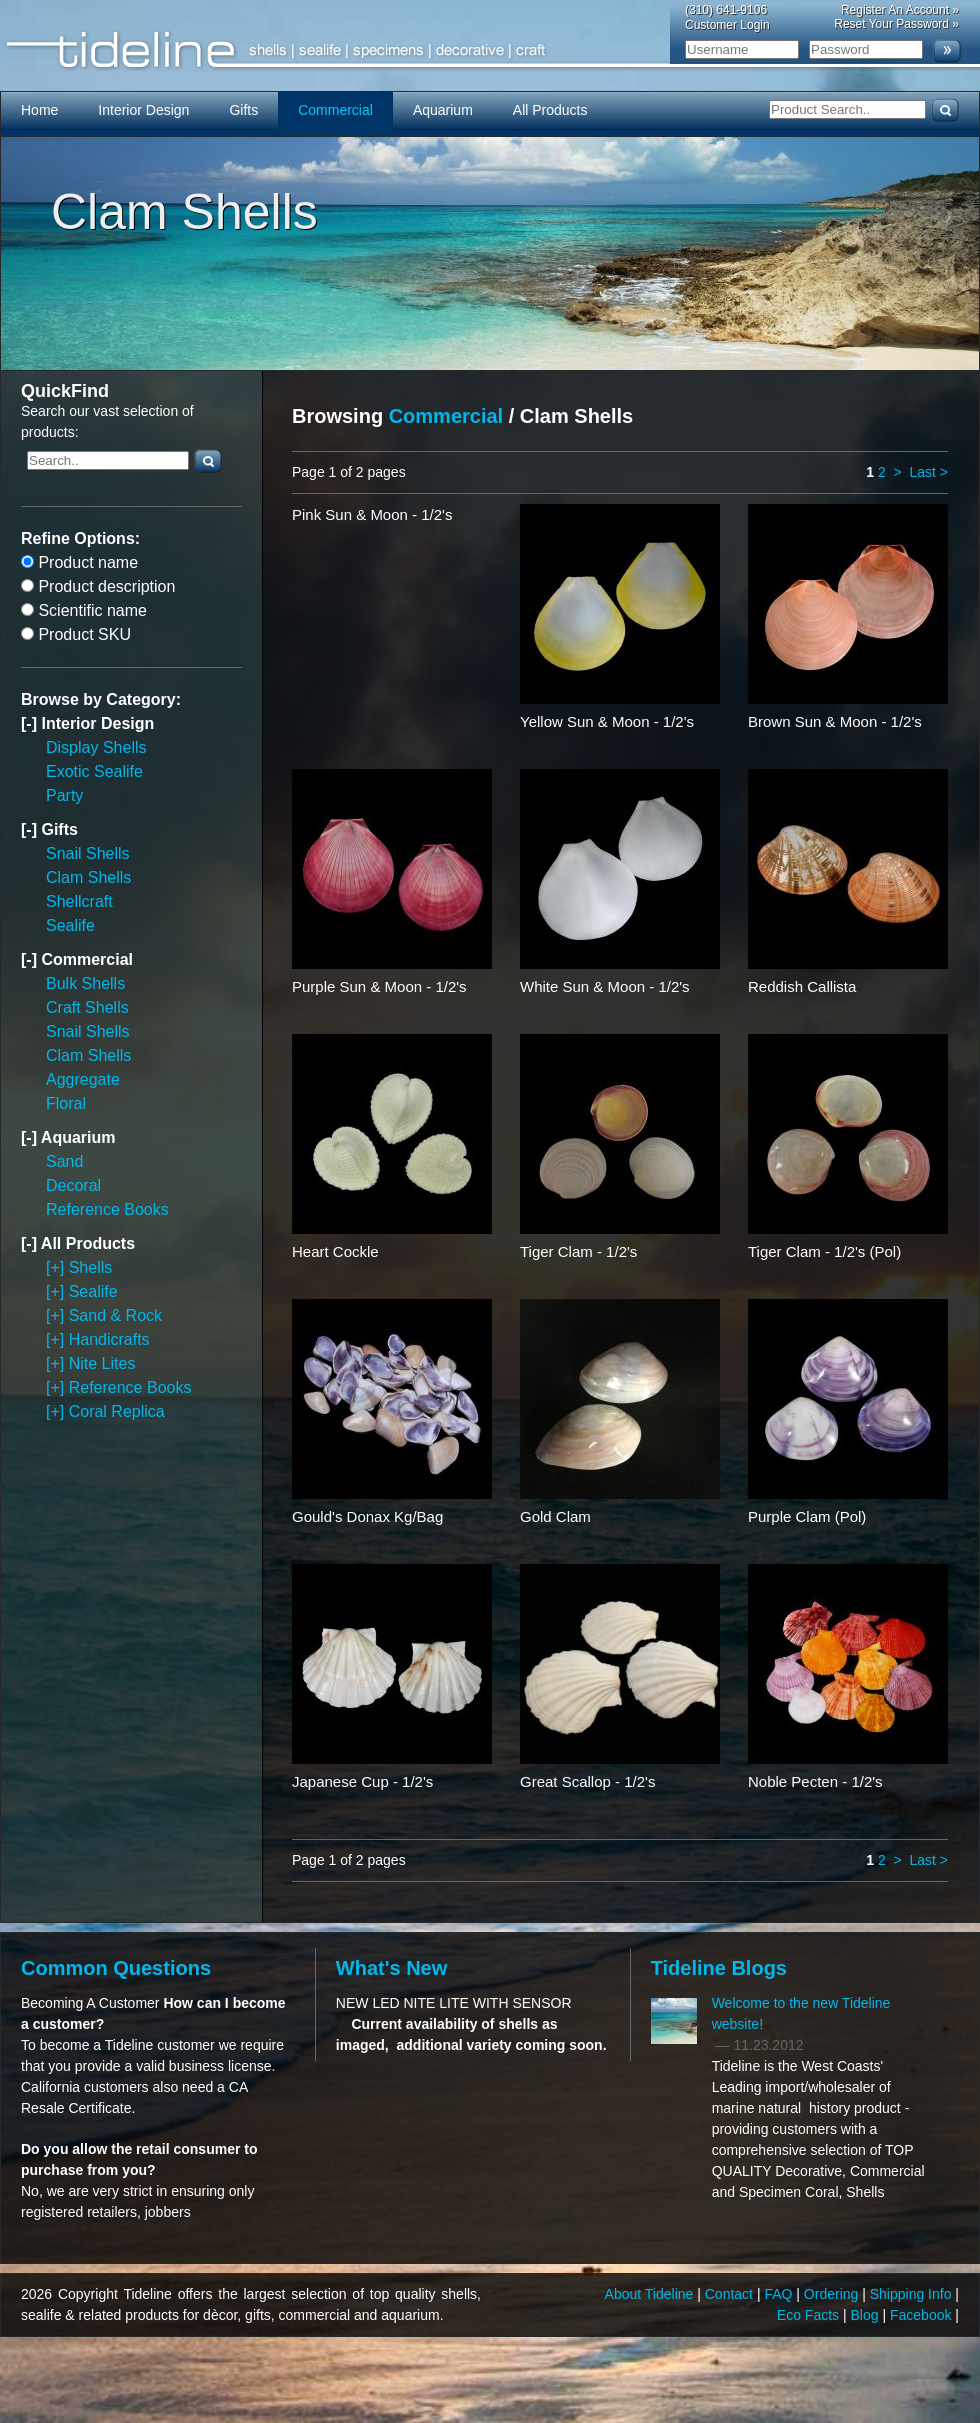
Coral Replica (117, 1411)
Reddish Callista (802, 986)
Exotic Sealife (94, 771)
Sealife (70, 925)
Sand (64, 1161)
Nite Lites (102, 1363)
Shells (91, 1267)
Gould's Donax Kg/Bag (367, 1516)
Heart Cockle (335, 1251)
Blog (867, 2315)
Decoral (73, 1185)
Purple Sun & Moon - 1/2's (379, 986)
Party (64, 795)
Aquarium (443, 110)
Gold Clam (555, 1516)
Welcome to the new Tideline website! (801, 2013)
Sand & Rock (115, 1315)
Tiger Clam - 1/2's (578, 1251)
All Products (550, 110)
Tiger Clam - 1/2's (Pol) (824, 1251)
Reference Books (107, 1209)
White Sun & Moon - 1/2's (605, 986)
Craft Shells (87, 1007)
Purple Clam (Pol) (807, 1516)
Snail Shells (88, 853)
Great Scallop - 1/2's (587, 1781)
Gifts (243, 110)
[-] (31, 723)
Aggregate (83, 1079)
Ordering (833, 2294)
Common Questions (116, 1968)
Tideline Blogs (719, 1968)
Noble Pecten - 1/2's (815, 1781)
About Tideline (651, 2294)
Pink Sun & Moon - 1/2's (372, 514)
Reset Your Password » (896, 24)
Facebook (922, 2315)
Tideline (490, 50)
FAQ (780, 2294)
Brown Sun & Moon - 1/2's (835, 721)
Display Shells (96, 747)
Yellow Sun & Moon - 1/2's (607, 721)
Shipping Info (913, 2294)
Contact (731, 2294)
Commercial (335, 110)
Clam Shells (88, 877)
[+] (57, 1267)
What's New (391, 1968)
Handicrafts (109, 1339)
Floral (66, 1103)
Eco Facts (810, 2315)
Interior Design (143, 110)
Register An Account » (900, 10)
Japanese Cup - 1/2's (362, 1781)
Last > (928, 472)
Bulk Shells (85, 983)
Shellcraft (79, 901)
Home (39, 110)
